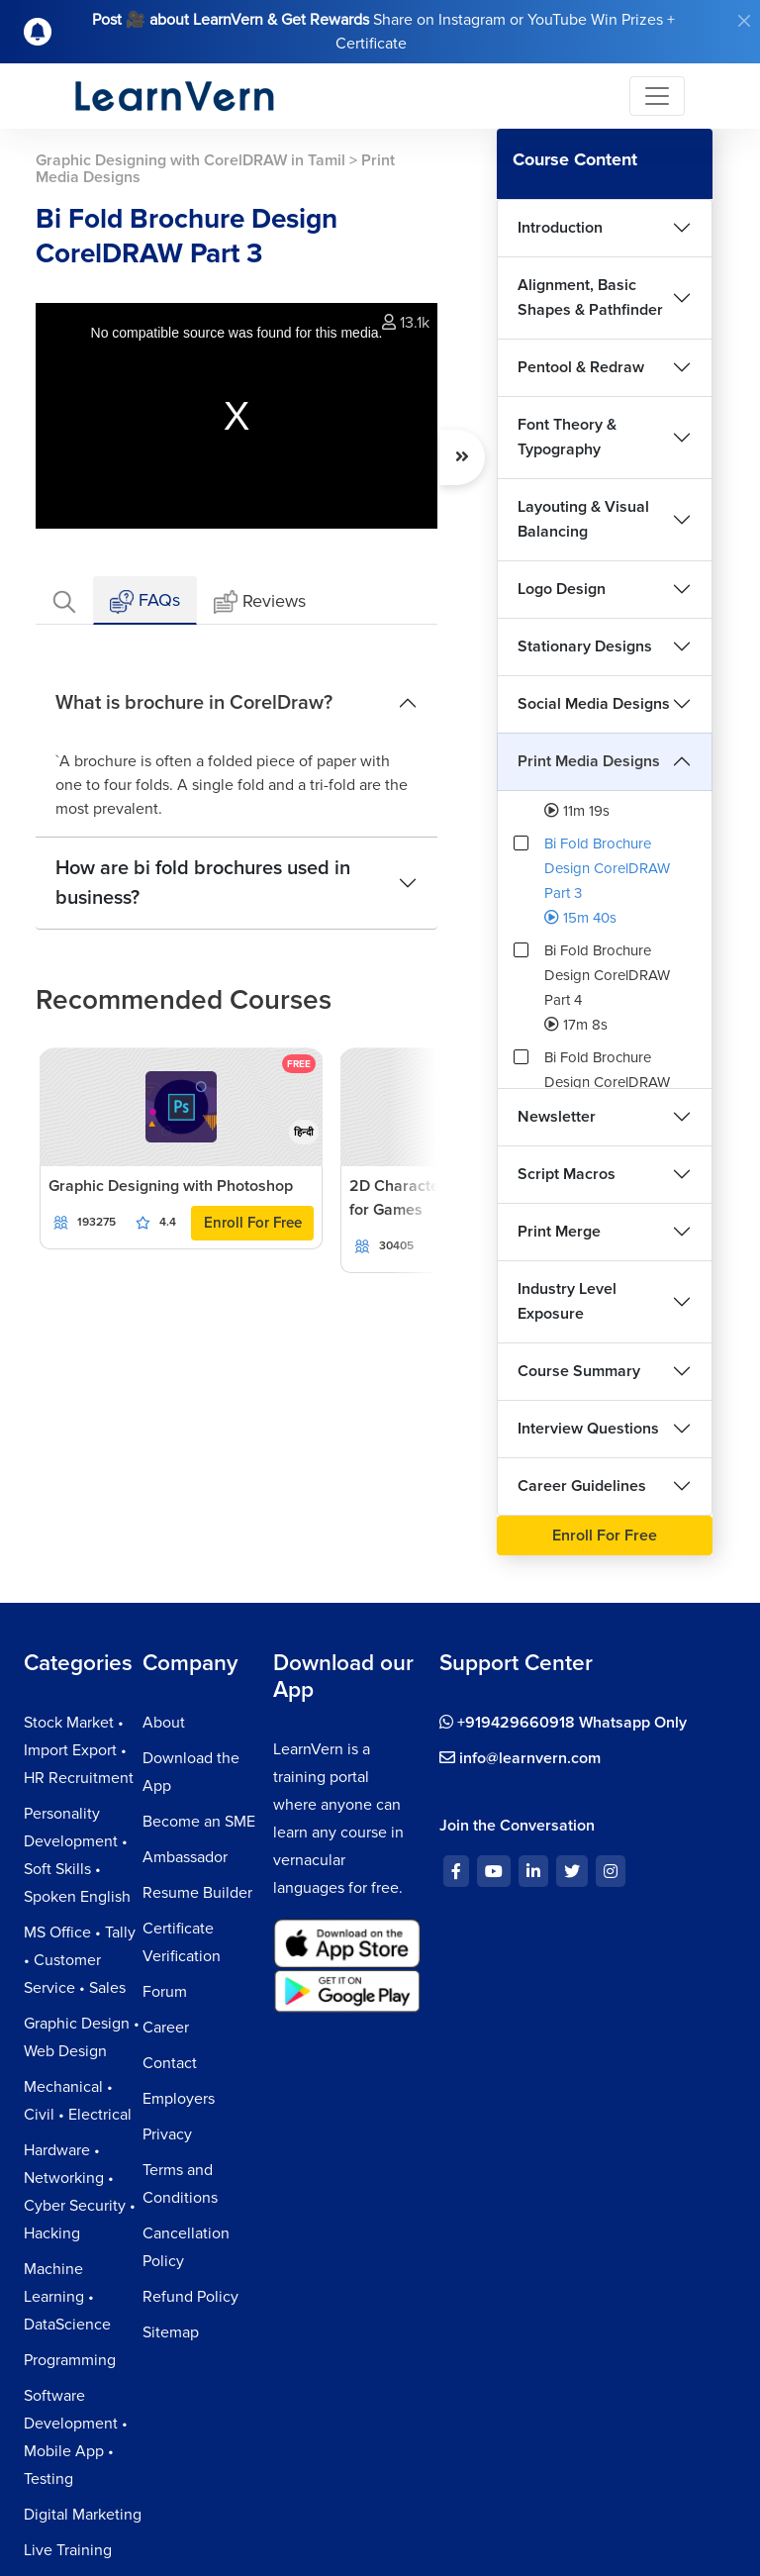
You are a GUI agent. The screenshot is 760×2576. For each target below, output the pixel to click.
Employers (178, 2099)
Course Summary (579, 1371)
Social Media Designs (594, 704)
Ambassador (185, 1857)
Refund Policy (190, 2297)
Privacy (167, 2134)
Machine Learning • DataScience (67, 2296)
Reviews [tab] (260, 602)
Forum (164, 1992)
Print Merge (559, 1231)
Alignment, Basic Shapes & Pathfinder (590, 297)
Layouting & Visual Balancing (583, 519)
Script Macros (567, 1174)
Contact (169, 2063)
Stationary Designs (585, 646)
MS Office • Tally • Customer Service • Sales (80, 1960)
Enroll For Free (253, 1223)
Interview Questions (588, 1428)
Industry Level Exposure (567, 1301)
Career (165, 2027)
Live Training (68, 2550)
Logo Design (562, 589)
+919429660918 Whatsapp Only (563, 1723)
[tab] (64, 600)
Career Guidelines (582, 1486)
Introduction (560, 228)
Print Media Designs (589, 761)
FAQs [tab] (145, 601)
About (163, 1723)
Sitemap (170, 2332)
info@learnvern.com (520, 1758)
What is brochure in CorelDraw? (193, 703)
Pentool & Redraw (581, 367)
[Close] (744, 21)
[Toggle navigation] (657, 96)
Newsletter (557, 1117)
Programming (70, 2360)
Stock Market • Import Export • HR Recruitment (79, 1750)
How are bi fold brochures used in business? (202, 883)
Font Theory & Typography (567, 437)
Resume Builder (197, 1893)
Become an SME (198, 1822)
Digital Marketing (83, 2515)
